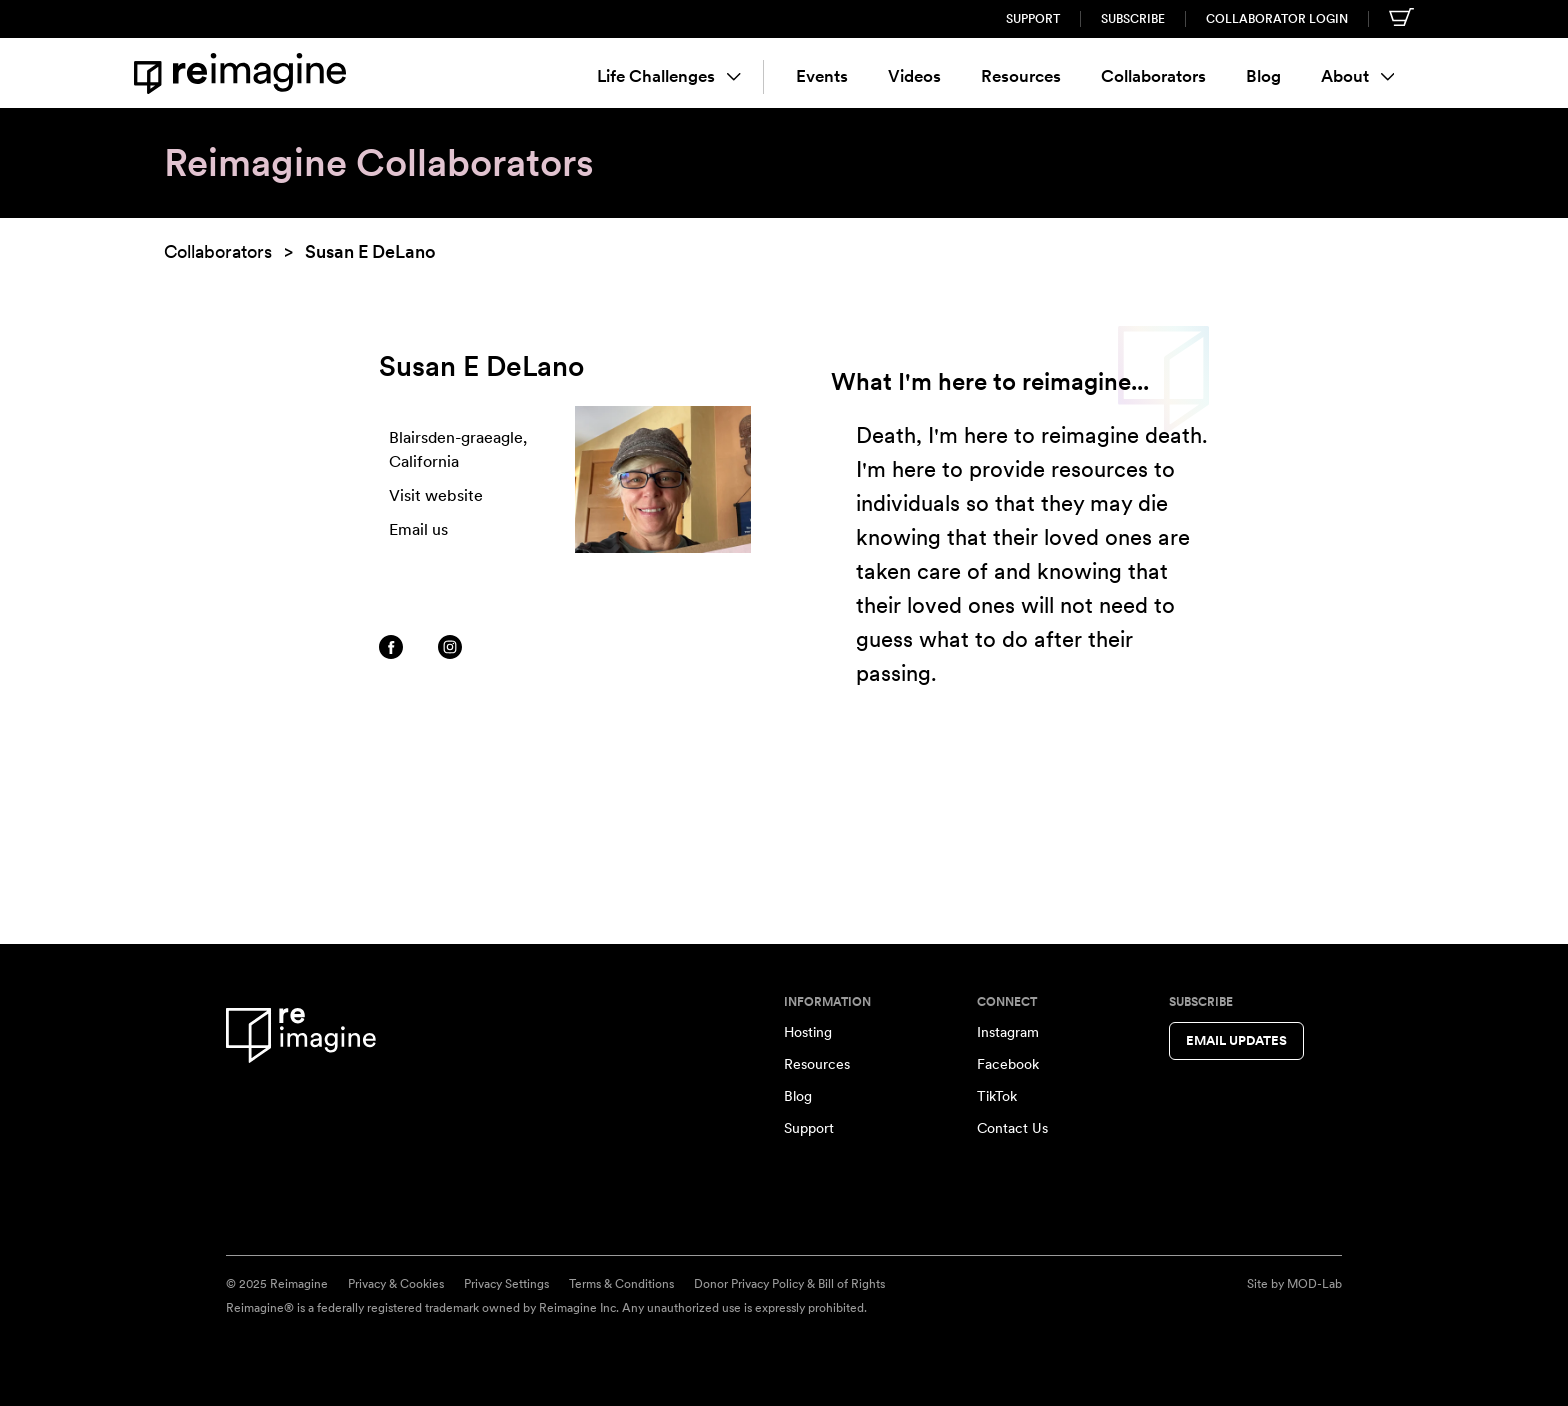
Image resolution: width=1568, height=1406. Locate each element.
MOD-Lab (1314, 1284)
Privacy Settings (506, 1284)
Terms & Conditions (621, 1284)
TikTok (997, 1096)
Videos (914, 76)
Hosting (808, 1032)
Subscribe (1133, 19)
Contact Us (1012, 1128)
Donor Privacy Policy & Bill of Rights (789, 1284)
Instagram (1008, 1032)
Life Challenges (669, 76)
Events (822, 76)
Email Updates (1236, 1040)
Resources (1021, 76)
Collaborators (1153, 76)
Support (1033, 19)
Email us (418, 529)
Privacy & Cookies (396, 1284)
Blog (1263, 76)
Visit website (436, 495)
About (1358, 76)
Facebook (1008, 1064)
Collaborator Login (1277, 19)
